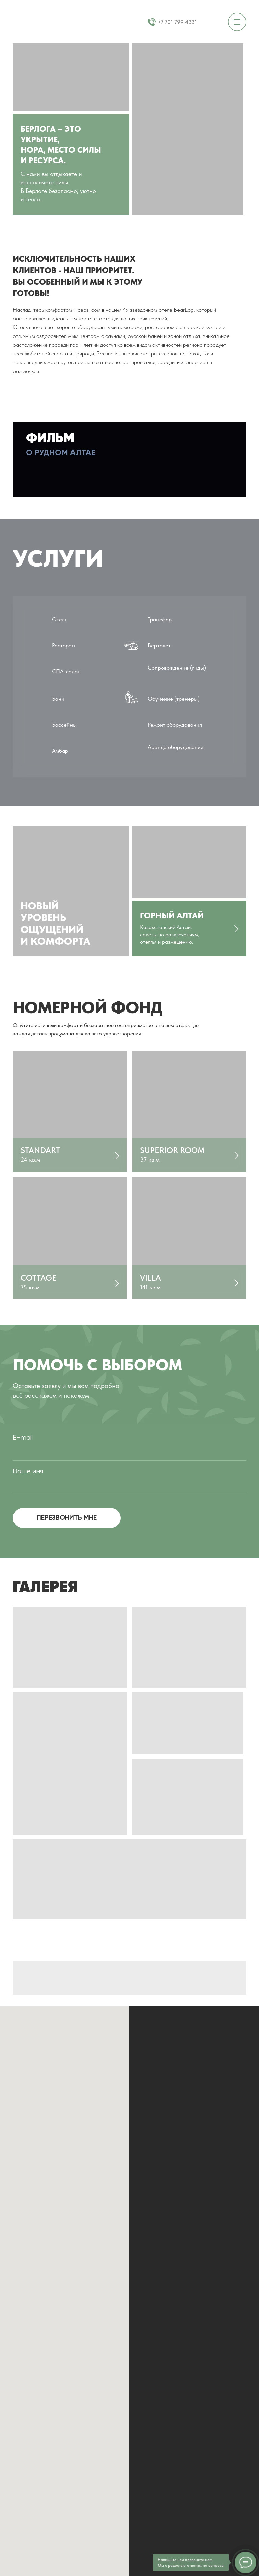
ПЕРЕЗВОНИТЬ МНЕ (67, 1518)
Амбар (60, 750)
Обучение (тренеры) (174, 698)
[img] (70, 1111)
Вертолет (159, 645)
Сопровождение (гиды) (177, 667)
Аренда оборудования (175, 746)
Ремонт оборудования (175, 724)
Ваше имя (28, 1471)
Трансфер (160, 619)
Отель (59, 619)
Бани (58, 698)
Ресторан (63, 645)
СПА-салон (66, 671)
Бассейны (64, 724)
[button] (129, 459)
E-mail (23, 1437)
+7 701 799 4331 (177, 22)
